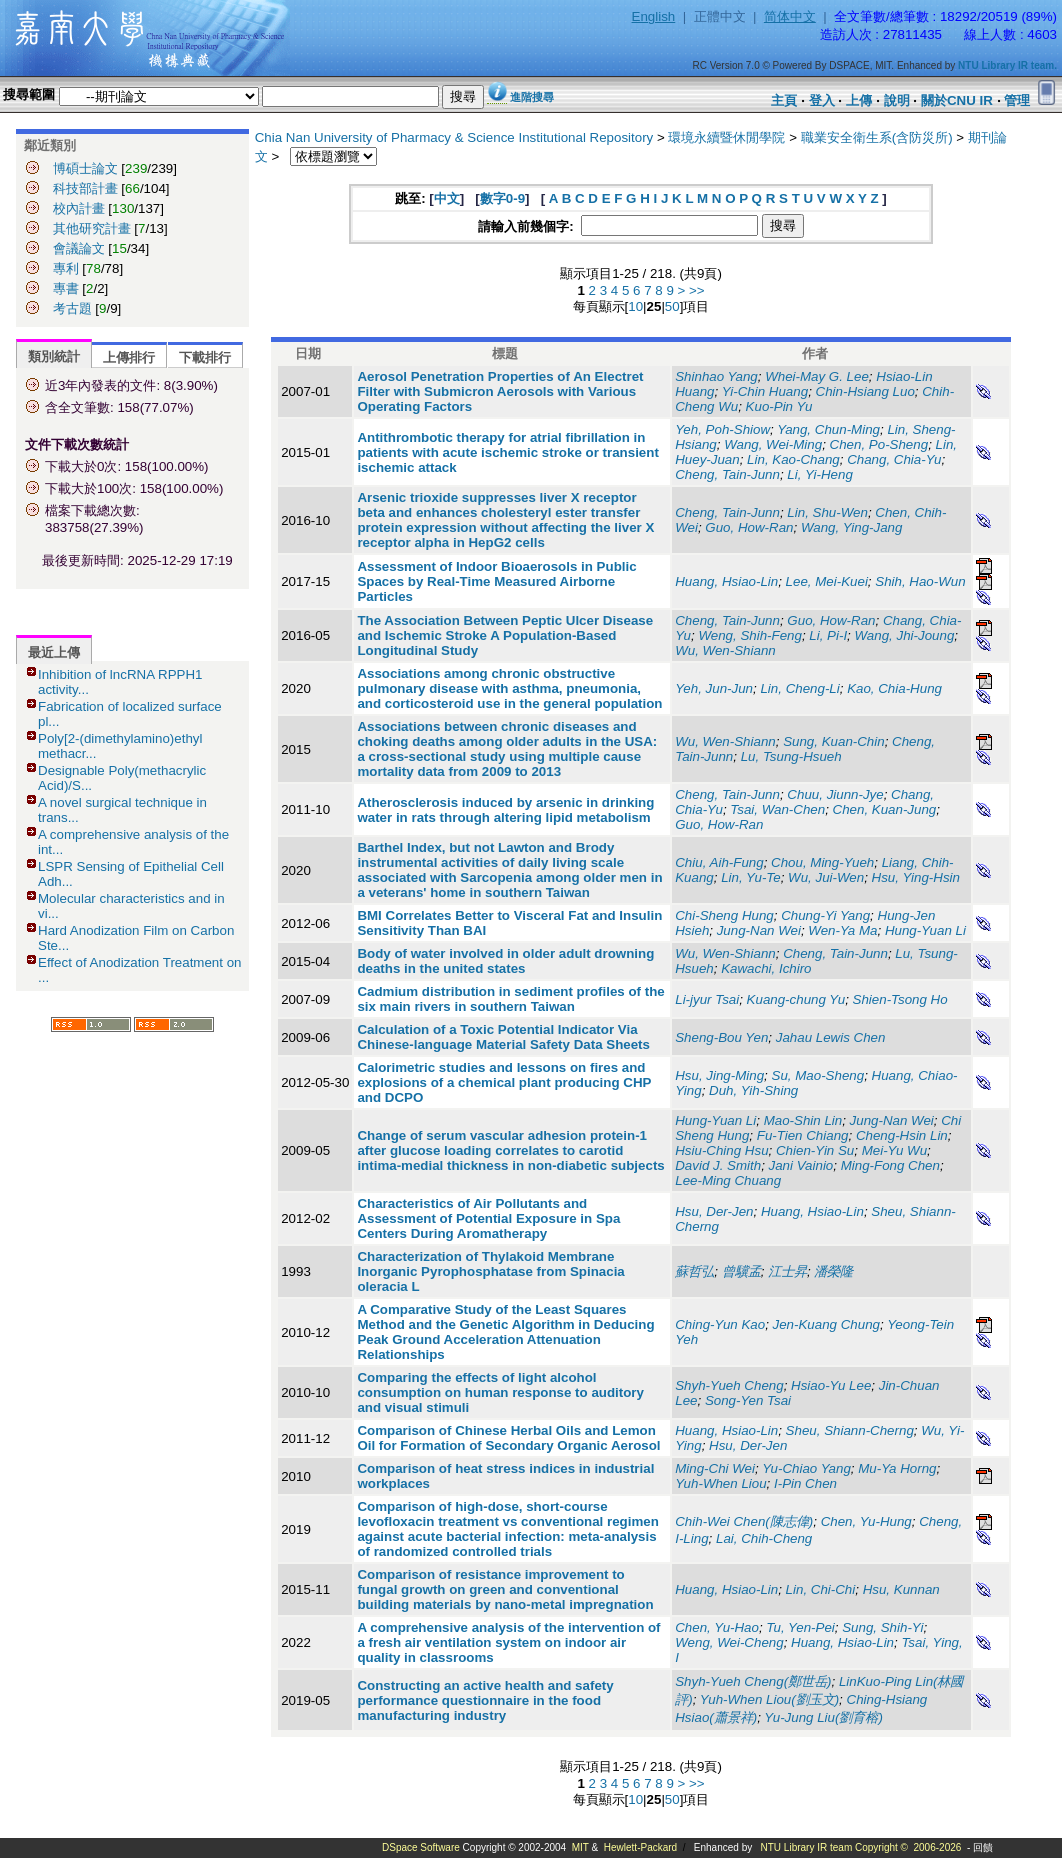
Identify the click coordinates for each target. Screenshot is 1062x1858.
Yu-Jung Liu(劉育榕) (823, 1717)
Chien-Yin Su (815, 1150)
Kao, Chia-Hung (894, 688)
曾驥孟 (741, 1271)
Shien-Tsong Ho (900, 999)
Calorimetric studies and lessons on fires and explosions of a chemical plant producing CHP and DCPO (504, 1082)
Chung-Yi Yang (825, 915)
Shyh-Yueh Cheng (729, 1385)
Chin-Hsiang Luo (865, 391)
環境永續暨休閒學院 (726, 137)
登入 (822, 100)
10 (635, 306)
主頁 (784, 100)
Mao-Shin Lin (803, 1120)
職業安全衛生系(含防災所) (877, 137)
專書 (66, 288)
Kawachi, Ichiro (766, 968)
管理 (1017, 100)
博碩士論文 (85, 168)
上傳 (859, 100)
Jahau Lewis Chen (831, 1037)
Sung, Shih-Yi (882, 1627)
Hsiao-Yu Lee (831, 1385)
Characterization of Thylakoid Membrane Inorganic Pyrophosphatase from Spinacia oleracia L (490, 1271)
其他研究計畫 (92, 228)
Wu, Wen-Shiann (725, 650)
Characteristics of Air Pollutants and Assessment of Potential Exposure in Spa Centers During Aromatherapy (488, 1218)
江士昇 (787, 1271)
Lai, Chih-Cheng (764, 1538)
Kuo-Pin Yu (779, 406)
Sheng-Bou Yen (721, 1037)
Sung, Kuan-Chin (834, 741)
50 (672, 306)
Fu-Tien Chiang (803, 1135)
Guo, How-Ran (749, 527)
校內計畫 (79, 208)
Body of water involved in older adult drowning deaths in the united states (505, 961)
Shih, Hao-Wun (920, 581)
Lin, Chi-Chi (821, 1589)
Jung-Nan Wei (759, 930)
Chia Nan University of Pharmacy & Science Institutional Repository (454, 137)
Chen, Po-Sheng (879, 444)
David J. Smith (718, 1165)
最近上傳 (54, 652)
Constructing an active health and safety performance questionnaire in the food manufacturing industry (485, 1700)
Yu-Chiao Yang (806, 1468)
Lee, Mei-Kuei (827, 581)
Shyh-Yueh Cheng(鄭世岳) (753, 1681)
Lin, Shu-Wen (827, 512)
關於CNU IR (957, 100)
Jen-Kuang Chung (826, 1324)
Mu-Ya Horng (897, 1468)
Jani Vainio (801, 1165)
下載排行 (205, 357)
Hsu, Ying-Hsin (916, 877)
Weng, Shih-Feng (749, 635)
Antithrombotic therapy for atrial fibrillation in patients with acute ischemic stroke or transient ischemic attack (507, 452)
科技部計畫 (85, 188)
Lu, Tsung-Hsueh (791, 756)
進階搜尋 (532, 97)
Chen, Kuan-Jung (885, 809)
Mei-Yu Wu (894, 1150)
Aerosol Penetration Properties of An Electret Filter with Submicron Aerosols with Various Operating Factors (500, 391)
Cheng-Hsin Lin (902, 1135)
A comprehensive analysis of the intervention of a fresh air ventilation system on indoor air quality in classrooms (508, 1642)
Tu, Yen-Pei (800, 1627)
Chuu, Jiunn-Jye (835, 794)
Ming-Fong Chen (890, 1165)
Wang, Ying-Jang (852, 527)
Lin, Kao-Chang (793, 459)
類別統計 (54, 356)
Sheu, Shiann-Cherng (850, 1430)
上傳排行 (129, 357)
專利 (66, 268)
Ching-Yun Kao (720, 1324)
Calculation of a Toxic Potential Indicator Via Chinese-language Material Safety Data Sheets (503, 1037)
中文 (447, 198)
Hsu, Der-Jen (714, 1211)
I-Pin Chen (805, 1483)
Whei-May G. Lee (817, 376)
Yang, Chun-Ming (828, 429)
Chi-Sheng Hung (724, 915)
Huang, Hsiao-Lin (726, 581)
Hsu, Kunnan (901, 1589)
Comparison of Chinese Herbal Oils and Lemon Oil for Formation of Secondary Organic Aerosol (508, 1438)
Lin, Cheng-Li (799, 688)
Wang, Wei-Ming (773, 444)
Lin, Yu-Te (751, 877)
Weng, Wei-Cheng (729, 1642)
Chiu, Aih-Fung (719, 862)
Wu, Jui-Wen (826, 877)
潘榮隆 (833, 1271)
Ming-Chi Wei (715, 1468)
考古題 (72, 308)
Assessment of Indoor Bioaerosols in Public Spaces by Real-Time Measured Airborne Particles (496, 581)
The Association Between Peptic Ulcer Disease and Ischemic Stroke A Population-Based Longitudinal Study (505, 635)
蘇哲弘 (694, 1271)
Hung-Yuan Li (925, 930)
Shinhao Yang (716, 376)
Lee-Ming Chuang (728, 1180)
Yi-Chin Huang (765, 391)
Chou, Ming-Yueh (822, 862)
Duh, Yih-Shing (753, 1090)
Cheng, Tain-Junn (727, 474)
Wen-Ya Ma (842, 930)
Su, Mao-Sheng (818, 1075)
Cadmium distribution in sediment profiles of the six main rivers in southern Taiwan (510, 999)
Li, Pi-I (828, 635)
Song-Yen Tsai (748, 1400)
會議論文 (79, 248)
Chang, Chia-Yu (894, 459)
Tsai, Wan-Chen (777, 809)
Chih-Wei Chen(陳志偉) (744, 1521)
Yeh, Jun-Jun (714, 688)
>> (697, 290)
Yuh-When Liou (720, 1483)
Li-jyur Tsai (707, 999)
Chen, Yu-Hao (717, 1627)
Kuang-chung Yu (796, 999)
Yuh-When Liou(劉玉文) (769, 1699)
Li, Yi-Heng (819, 474)
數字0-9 (502, 198)
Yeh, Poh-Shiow (722, 429)
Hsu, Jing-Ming (719, 1075)
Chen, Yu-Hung (866, 1521)
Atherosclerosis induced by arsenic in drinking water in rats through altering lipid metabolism (505, 810)
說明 (897, 100)
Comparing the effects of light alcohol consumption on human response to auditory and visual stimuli (500, 1392)
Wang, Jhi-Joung (905, 635)
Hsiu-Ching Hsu (721, 1150)
